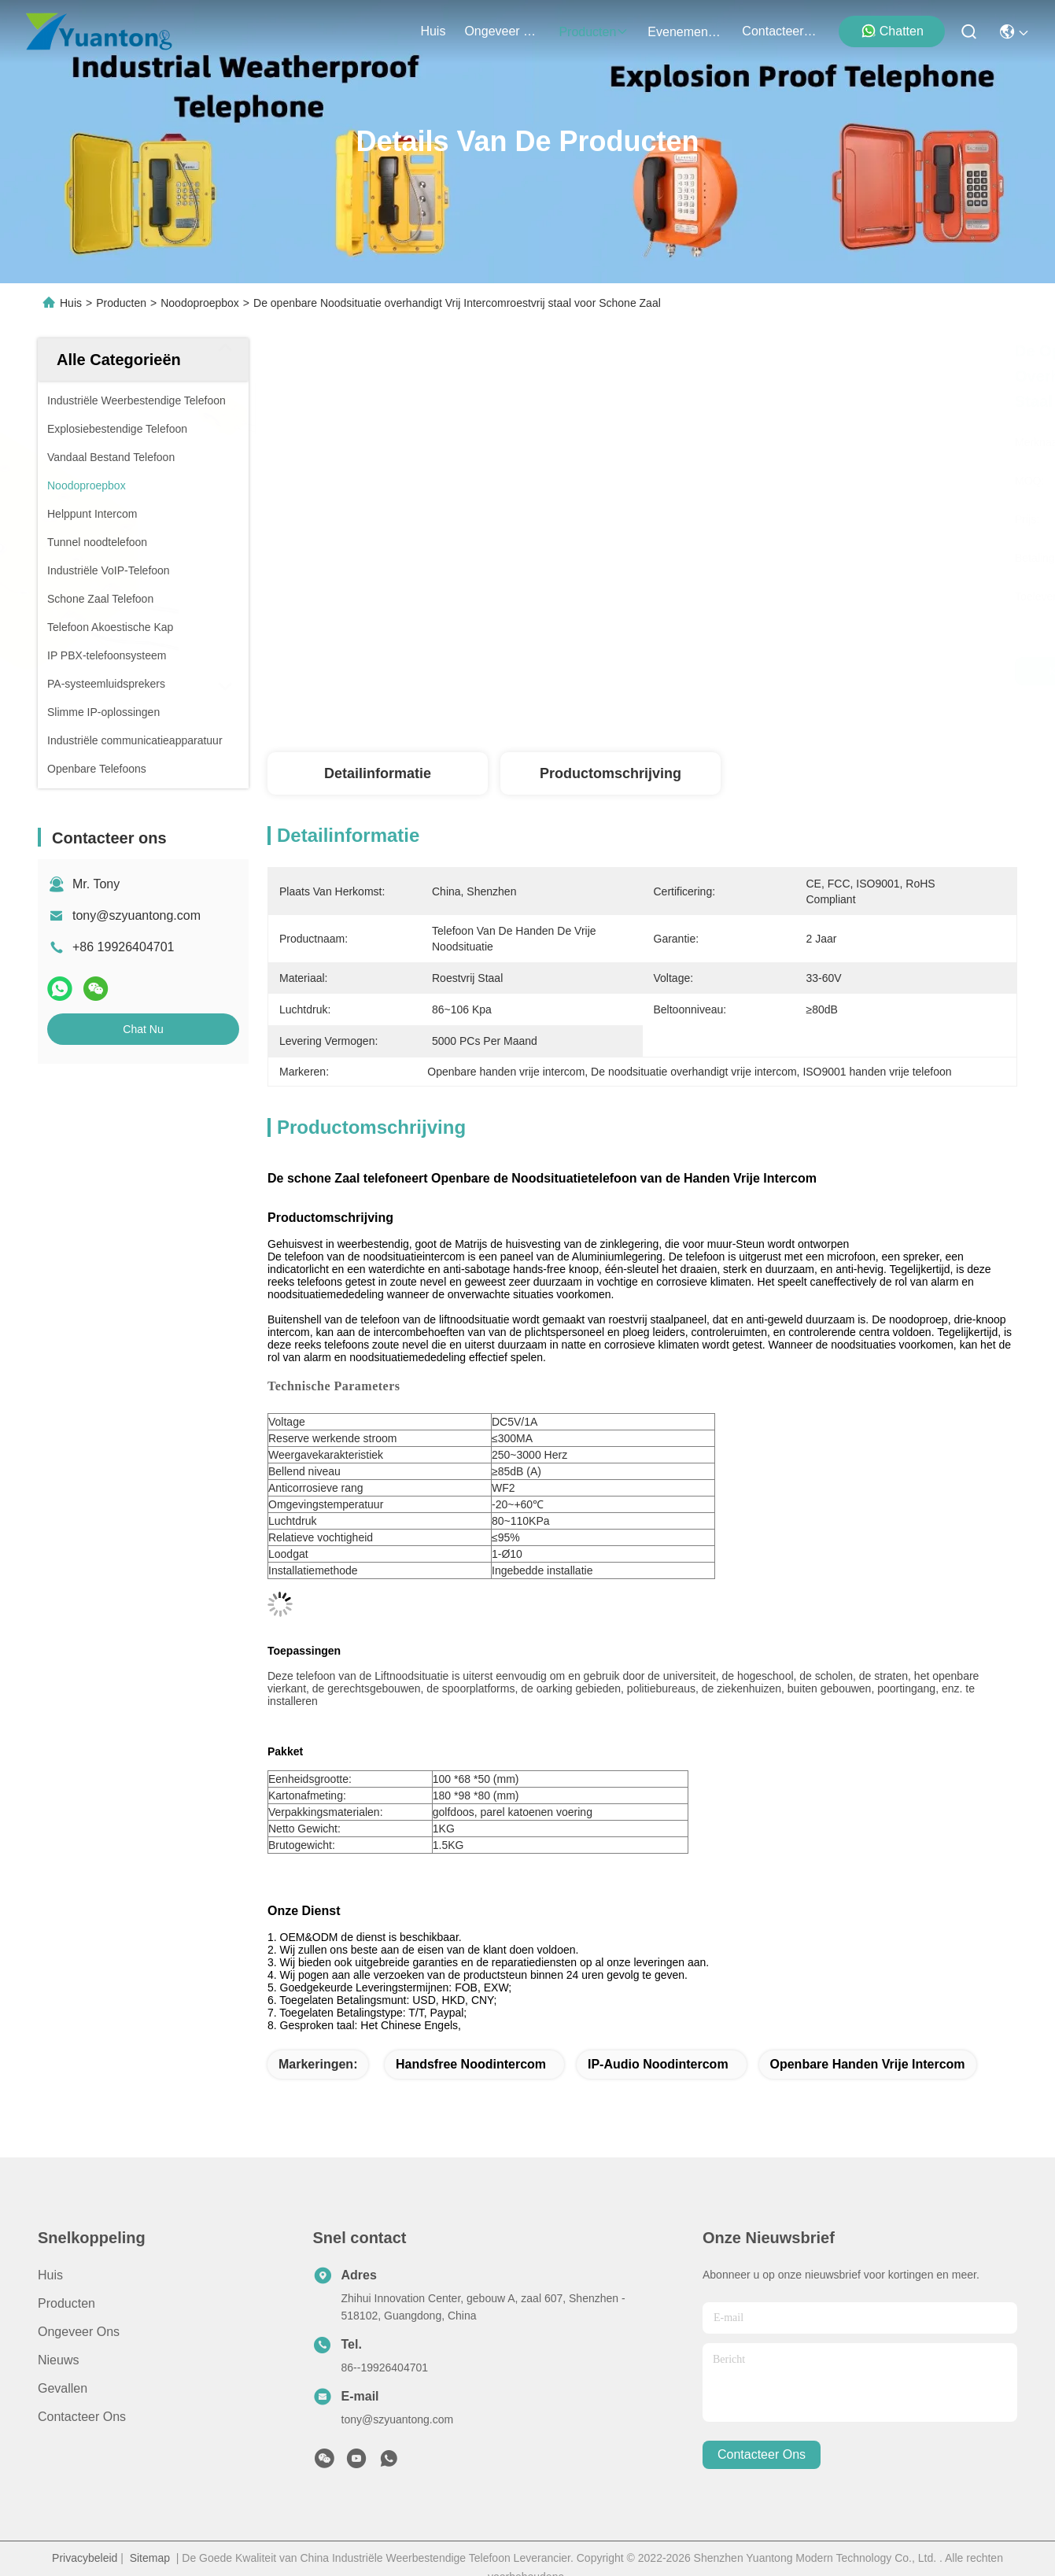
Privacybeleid (84, 2558)
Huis (432, 31)
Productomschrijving (610, 773)
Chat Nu (143, 1029)
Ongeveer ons (79, 2331)
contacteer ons (779, 31)
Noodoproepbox (199, 303)
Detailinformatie (377, 773)
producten (594, 32)
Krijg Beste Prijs (804, 671)
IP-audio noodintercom (658, 2064)
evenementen (685, 32)
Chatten (892, 31)
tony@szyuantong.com (136, 915)
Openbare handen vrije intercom (867, 2064)
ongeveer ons (502, 31)
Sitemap (150, 2558)
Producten (121, 303)
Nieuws (58, 2360)
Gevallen (62, 2388)
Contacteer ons (82, 2416)
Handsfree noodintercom (471, 2064)
